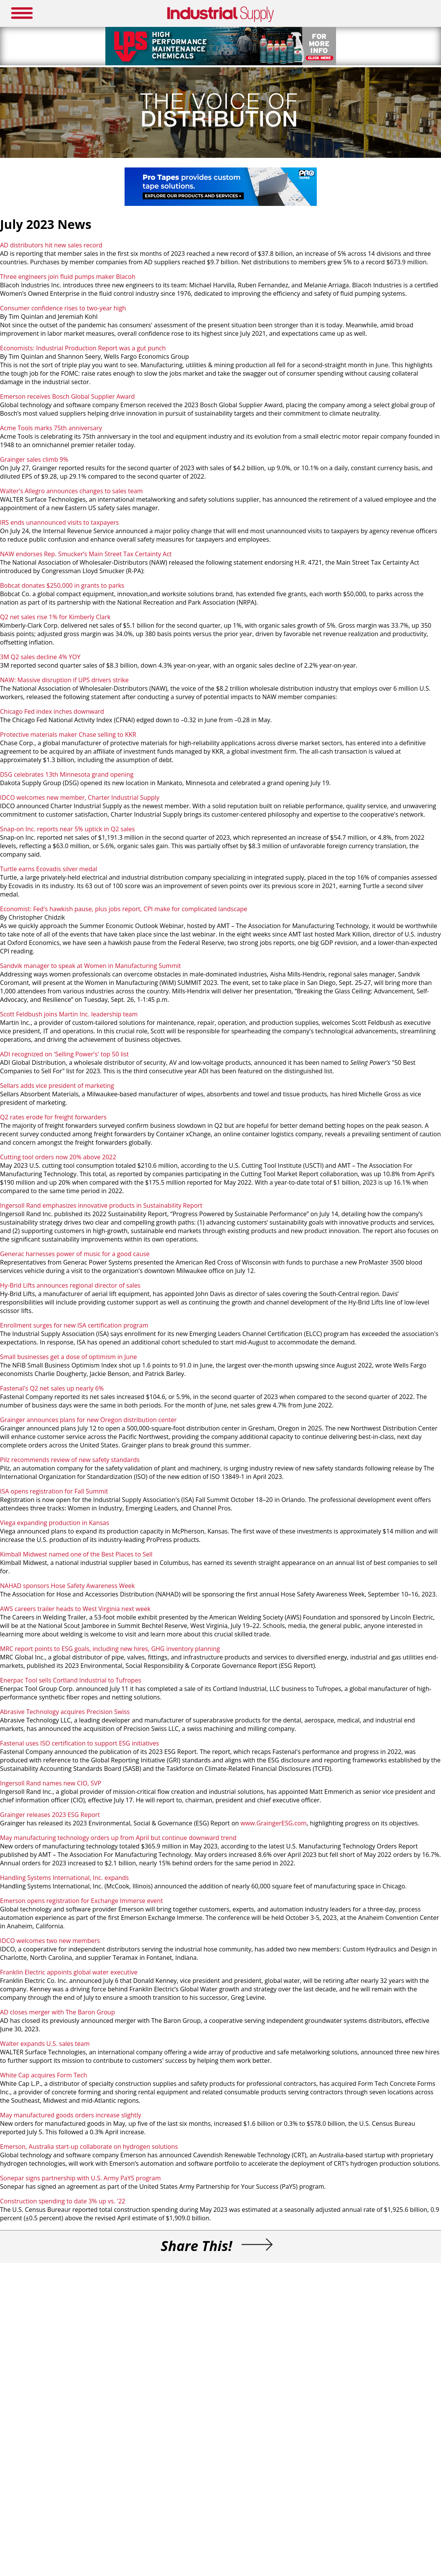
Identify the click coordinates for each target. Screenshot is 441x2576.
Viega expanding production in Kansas (54, 1522)
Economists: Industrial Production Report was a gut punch (83, 348)
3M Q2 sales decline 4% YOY (40, 657)
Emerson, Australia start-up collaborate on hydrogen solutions (89, 2146)
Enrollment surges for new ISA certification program (75, 1325)
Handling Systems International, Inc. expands (65, 1877)
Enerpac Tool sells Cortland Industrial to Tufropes (70, 1680)
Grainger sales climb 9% (34, 459)
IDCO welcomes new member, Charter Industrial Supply (80, 797)
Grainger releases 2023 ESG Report (50, 1814)
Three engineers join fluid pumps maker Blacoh (68, 276)
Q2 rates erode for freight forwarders (55, 1117)
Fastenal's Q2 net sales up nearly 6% (52, 1388)
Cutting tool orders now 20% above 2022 (58, 1157)
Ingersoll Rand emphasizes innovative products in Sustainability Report (101, 1205)
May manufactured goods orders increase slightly (70, 2115)
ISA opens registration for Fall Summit (55, 1491)
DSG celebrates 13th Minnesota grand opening (67, 774)
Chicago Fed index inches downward (52, 711)
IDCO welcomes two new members (50, 1940)
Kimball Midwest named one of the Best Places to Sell (76, 1554)
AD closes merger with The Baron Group (57, 2012)
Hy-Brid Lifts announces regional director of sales (71, 1285)
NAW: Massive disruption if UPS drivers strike (64, 680)
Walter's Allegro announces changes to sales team (71, 491)
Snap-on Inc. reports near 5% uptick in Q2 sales (68, 829)
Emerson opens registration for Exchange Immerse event (81, 1900)
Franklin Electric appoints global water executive (69, 1972)
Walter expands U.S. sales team (45, 2043)
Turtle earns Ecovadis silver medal (48, 869)
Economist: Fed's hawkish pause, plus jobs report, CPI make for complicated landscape (123, 909)
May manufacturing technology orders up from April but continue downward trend (119, 1837)
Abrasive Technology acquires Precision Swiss (65, 1711)
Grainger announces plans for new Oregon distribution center (88, 1420)
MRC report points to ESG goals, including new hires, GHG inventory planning (110, 1648)
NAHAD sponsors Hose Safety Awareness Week (67, 1585)
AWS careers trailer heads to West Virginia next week (75, 1609)
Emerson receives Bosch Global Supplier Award (68, 396)
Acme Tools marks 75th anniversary (51, 428)
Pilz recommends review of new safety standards (70, 1459)
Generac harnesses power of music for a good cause (75, 1254)
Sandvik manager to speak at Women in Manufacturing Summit (90, 965)
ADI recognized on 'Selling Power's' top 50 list (64, 1054)
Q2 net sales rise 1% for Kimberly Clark (55, 617)
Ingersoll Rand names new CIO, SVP (50, 1783)
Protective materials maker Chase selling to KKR (68, 734)
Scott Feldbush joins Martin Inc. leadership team (69, 1014)
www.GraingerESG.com (274, 1823)
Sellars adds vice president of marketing (57, 1085)
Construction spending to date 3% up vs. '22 (62, 2201)
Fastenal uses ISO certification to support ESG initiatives (79, 1743)
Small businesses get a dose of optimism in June (68, 1357)
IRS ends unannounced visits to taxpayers (59, 522)
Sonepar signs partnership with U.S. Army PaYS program (80, 2178)
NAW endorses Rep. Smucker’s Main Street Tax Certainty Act (86, 554)
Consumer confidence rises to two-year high (63, 308)
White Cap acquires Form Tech (43, 2075)
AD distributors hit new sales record (51, 245)
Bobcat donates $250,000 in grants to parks (63, 585)
